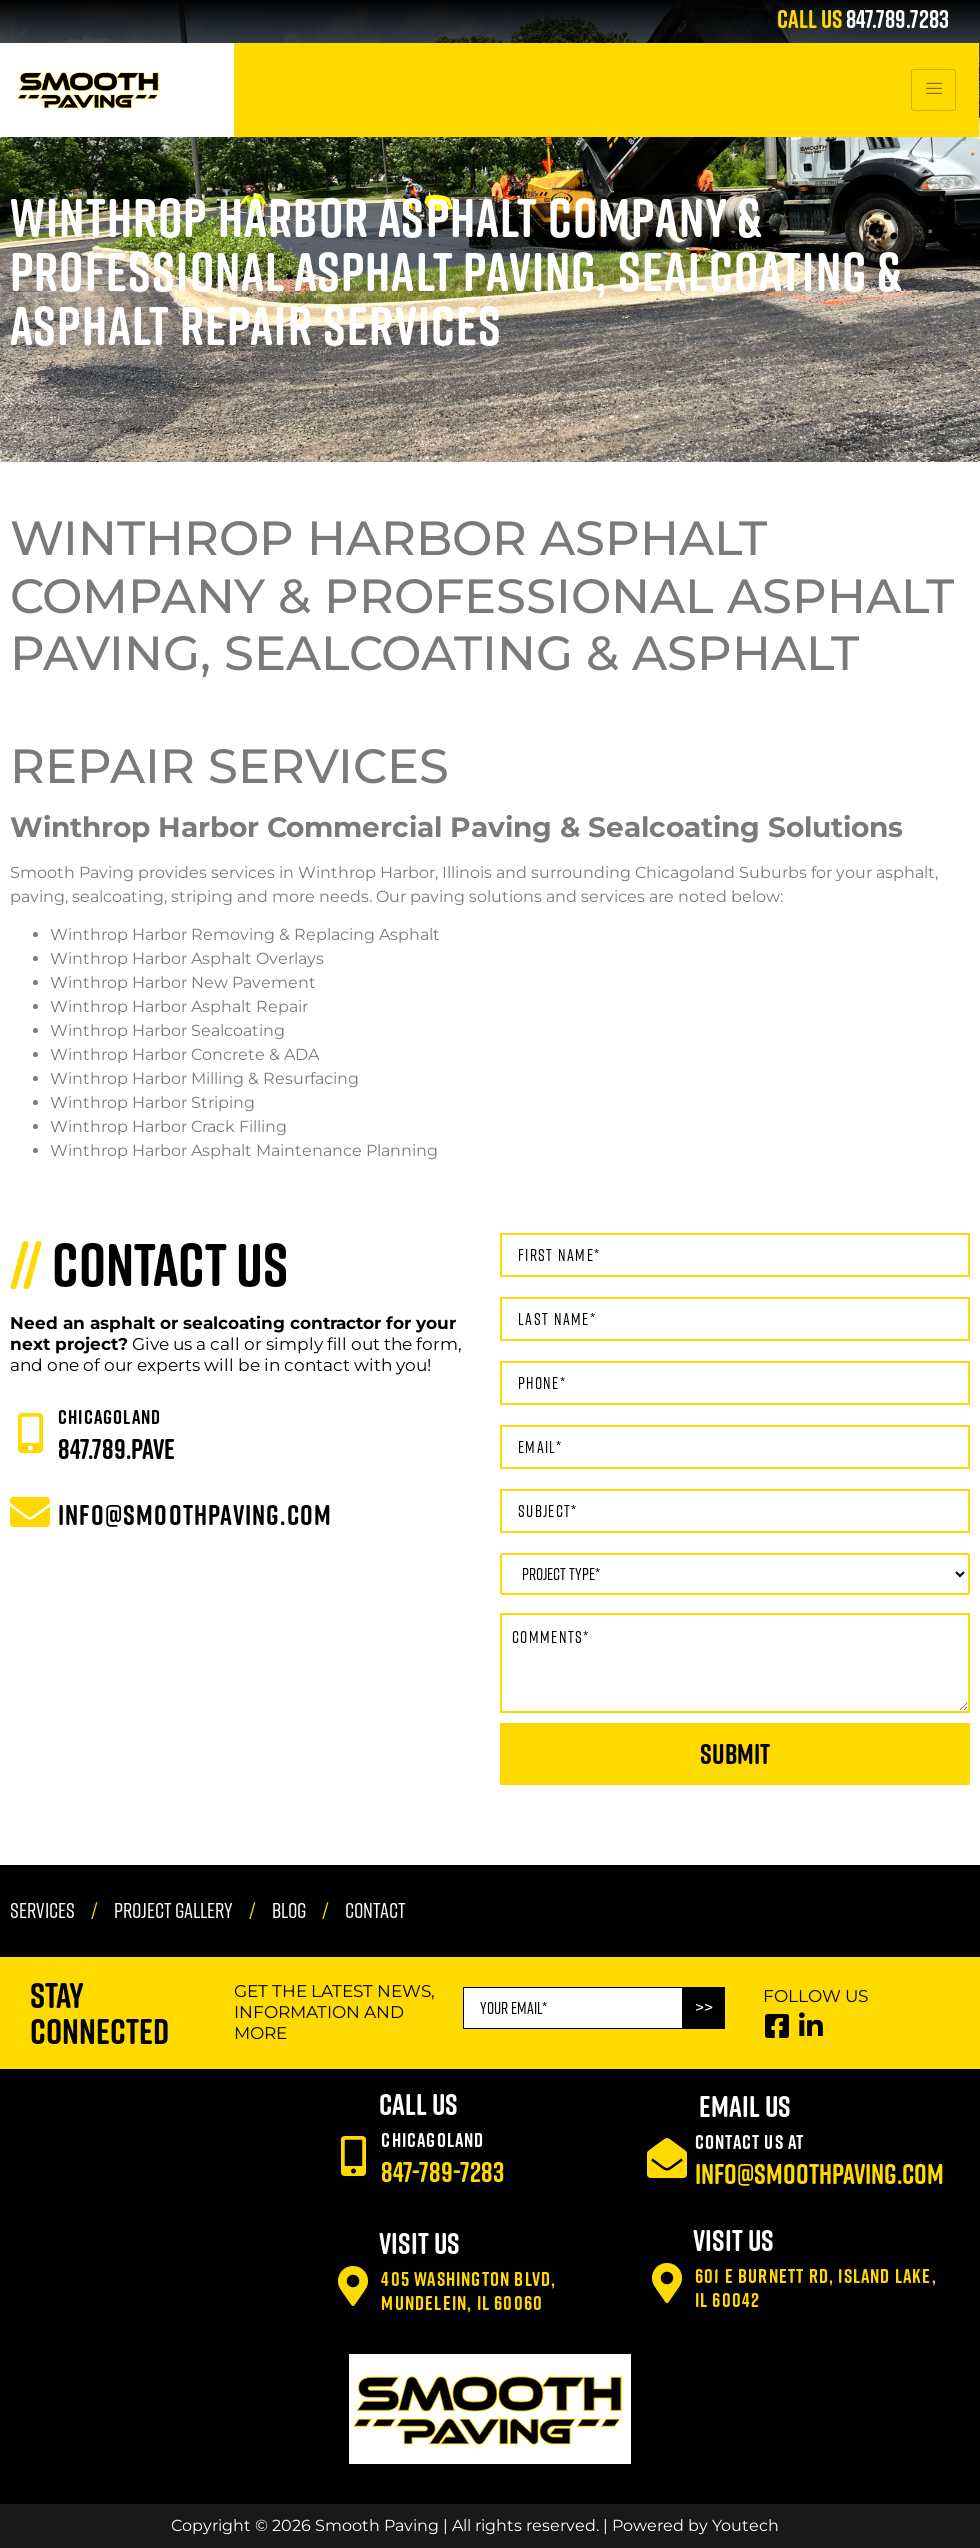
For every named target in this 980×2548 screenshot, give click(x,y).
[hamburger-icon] (933, 90)
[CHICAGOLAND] (30, 1433)
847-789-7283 (442, 2171)
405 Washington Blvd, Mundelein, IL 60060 (468, 2290)
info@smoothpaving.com (819, 2173)
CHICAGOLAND (109, 1416)
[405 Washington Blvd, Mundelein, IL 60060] (353, 2286)
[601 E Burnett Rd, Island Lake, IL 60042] (667, 2283)
